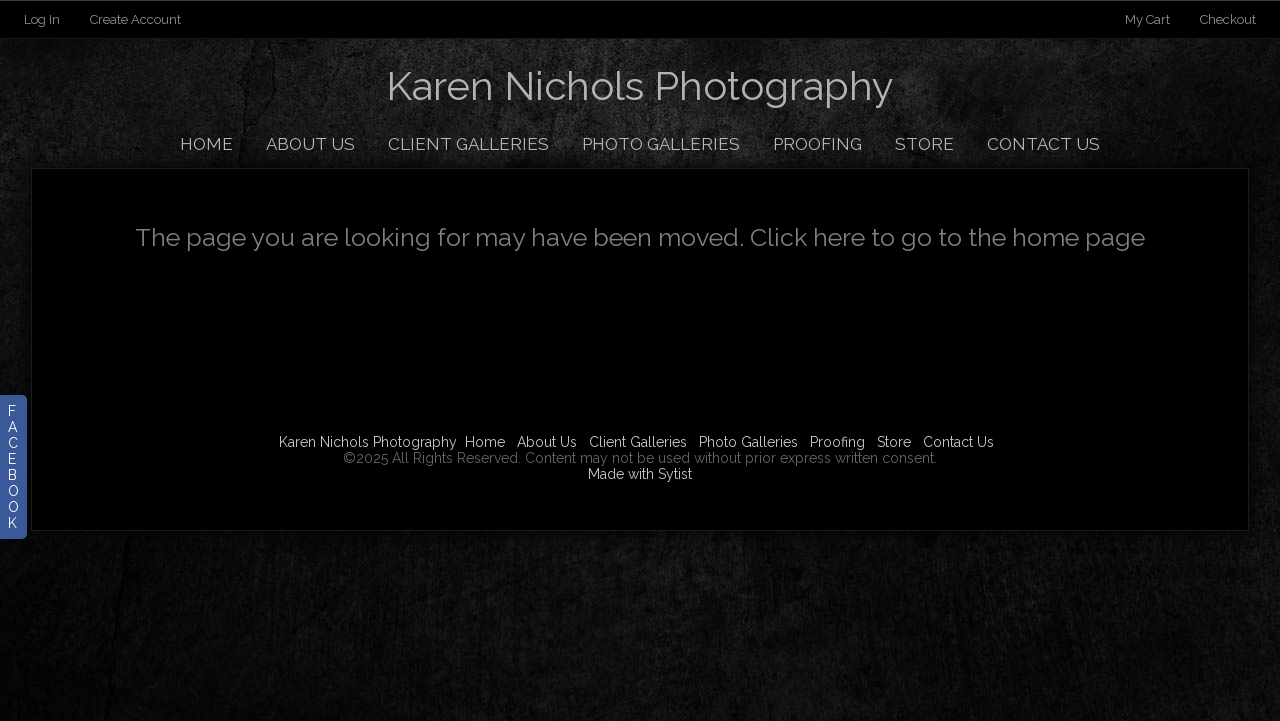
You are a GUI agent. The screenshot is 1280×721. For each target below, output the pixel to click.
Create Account (135, 19)
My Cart (1149, 19)
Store (924, 144)
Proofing (817, 144)
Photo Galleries (661, 144)
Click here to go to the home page (947, 237)
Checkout (1228, 19)
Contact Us (1043, 144)
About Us (310, 144)
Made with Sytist (640, 474)
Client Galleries (468, 144)
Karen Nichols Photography (368, 442)
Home (206, 144)
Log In (42, 19)
